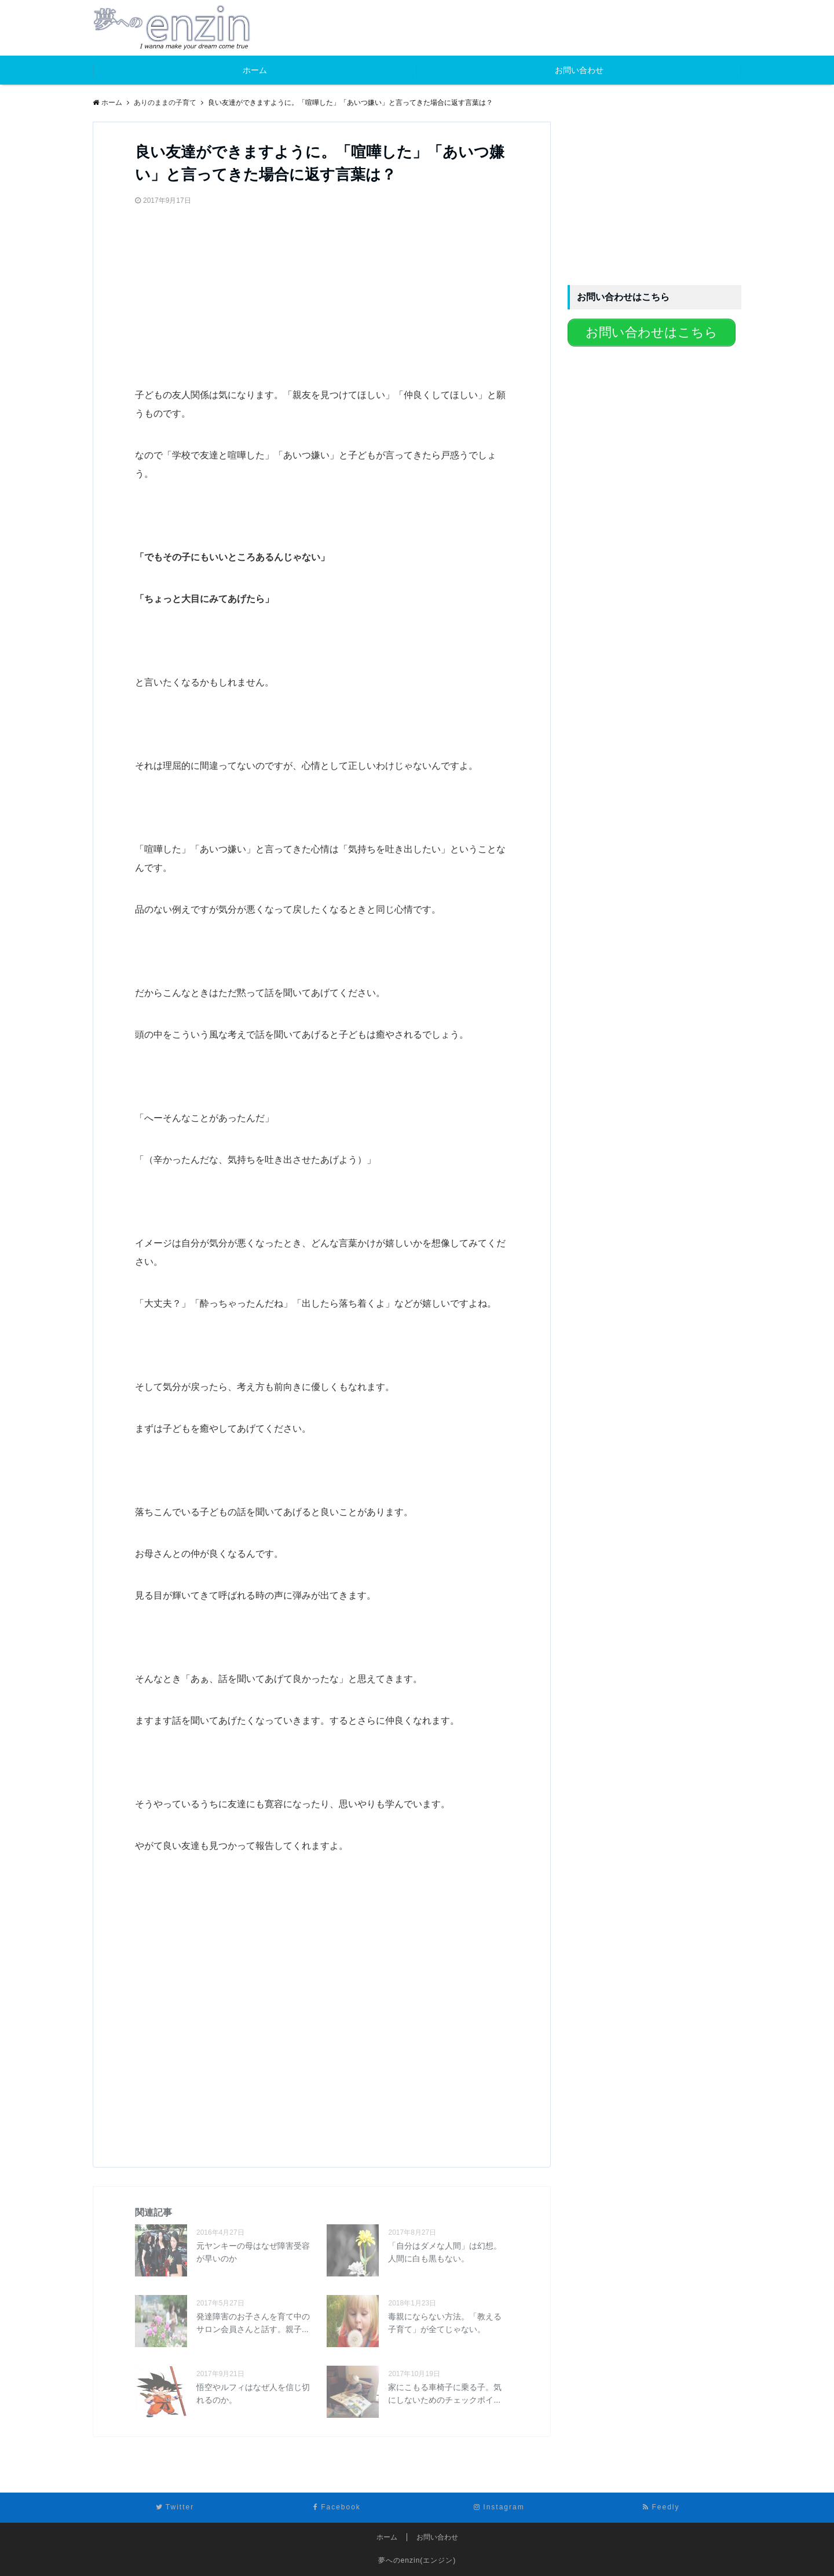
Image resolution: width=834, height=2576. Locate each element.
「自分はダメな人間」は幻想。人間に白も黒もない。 (445, 2252)
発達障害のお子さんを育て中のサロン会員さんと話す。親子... (253, 2323)
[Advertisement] (222, 290)
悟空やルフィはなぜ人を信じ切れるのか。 (253, 2393)
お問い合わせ (579, 70)
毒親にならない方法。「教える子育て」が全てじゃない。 (445, 2323)
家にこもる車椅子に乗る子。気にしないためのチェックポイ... (445, 2393)
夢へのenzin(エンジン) (417, 2560)
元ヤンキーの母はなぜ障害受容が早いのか (253, 2252)
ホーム (255, 70)
